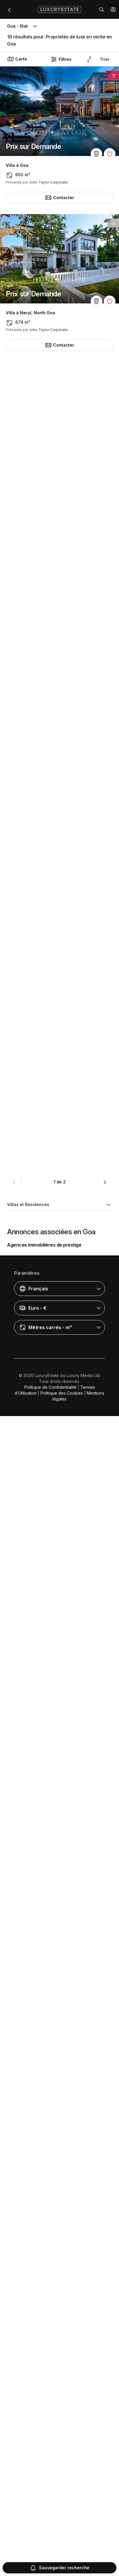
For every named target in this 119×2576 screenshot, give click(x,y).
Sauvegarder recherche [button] (59, 2567)
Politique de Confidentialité (50, 2547)
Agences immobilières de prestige (44, 2405)
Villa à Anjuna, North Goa (32, 2278)
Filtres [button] (61, 59)
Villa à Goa (17, 165)
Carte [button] (17, 59)
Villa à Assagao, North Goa (34, 608)
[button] (113, 9)
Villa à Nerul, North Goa (30, 312)
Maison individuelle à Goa (33, 1669)
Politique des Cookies (61, 2552)
